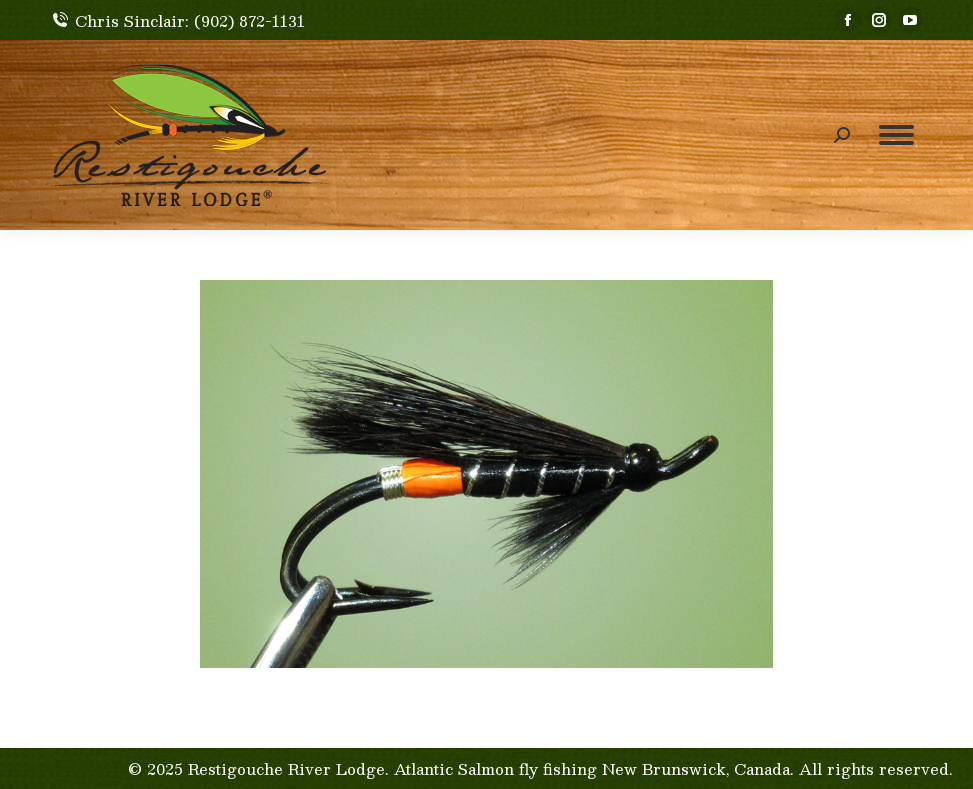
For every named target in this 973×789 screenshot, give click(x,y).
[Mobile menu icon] (896, 135)
